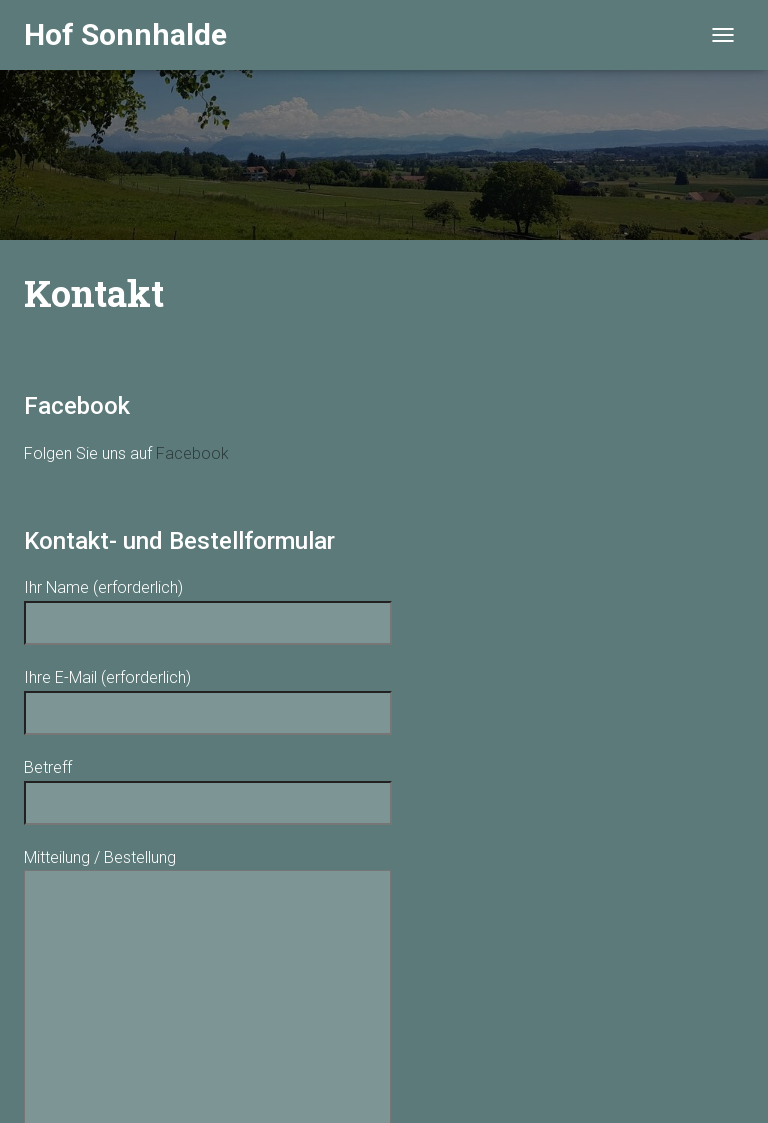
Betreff (208, 785)
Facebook (192, 453)
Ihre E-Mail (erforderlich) (208, 695)
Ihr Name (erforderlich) (208, 605)
